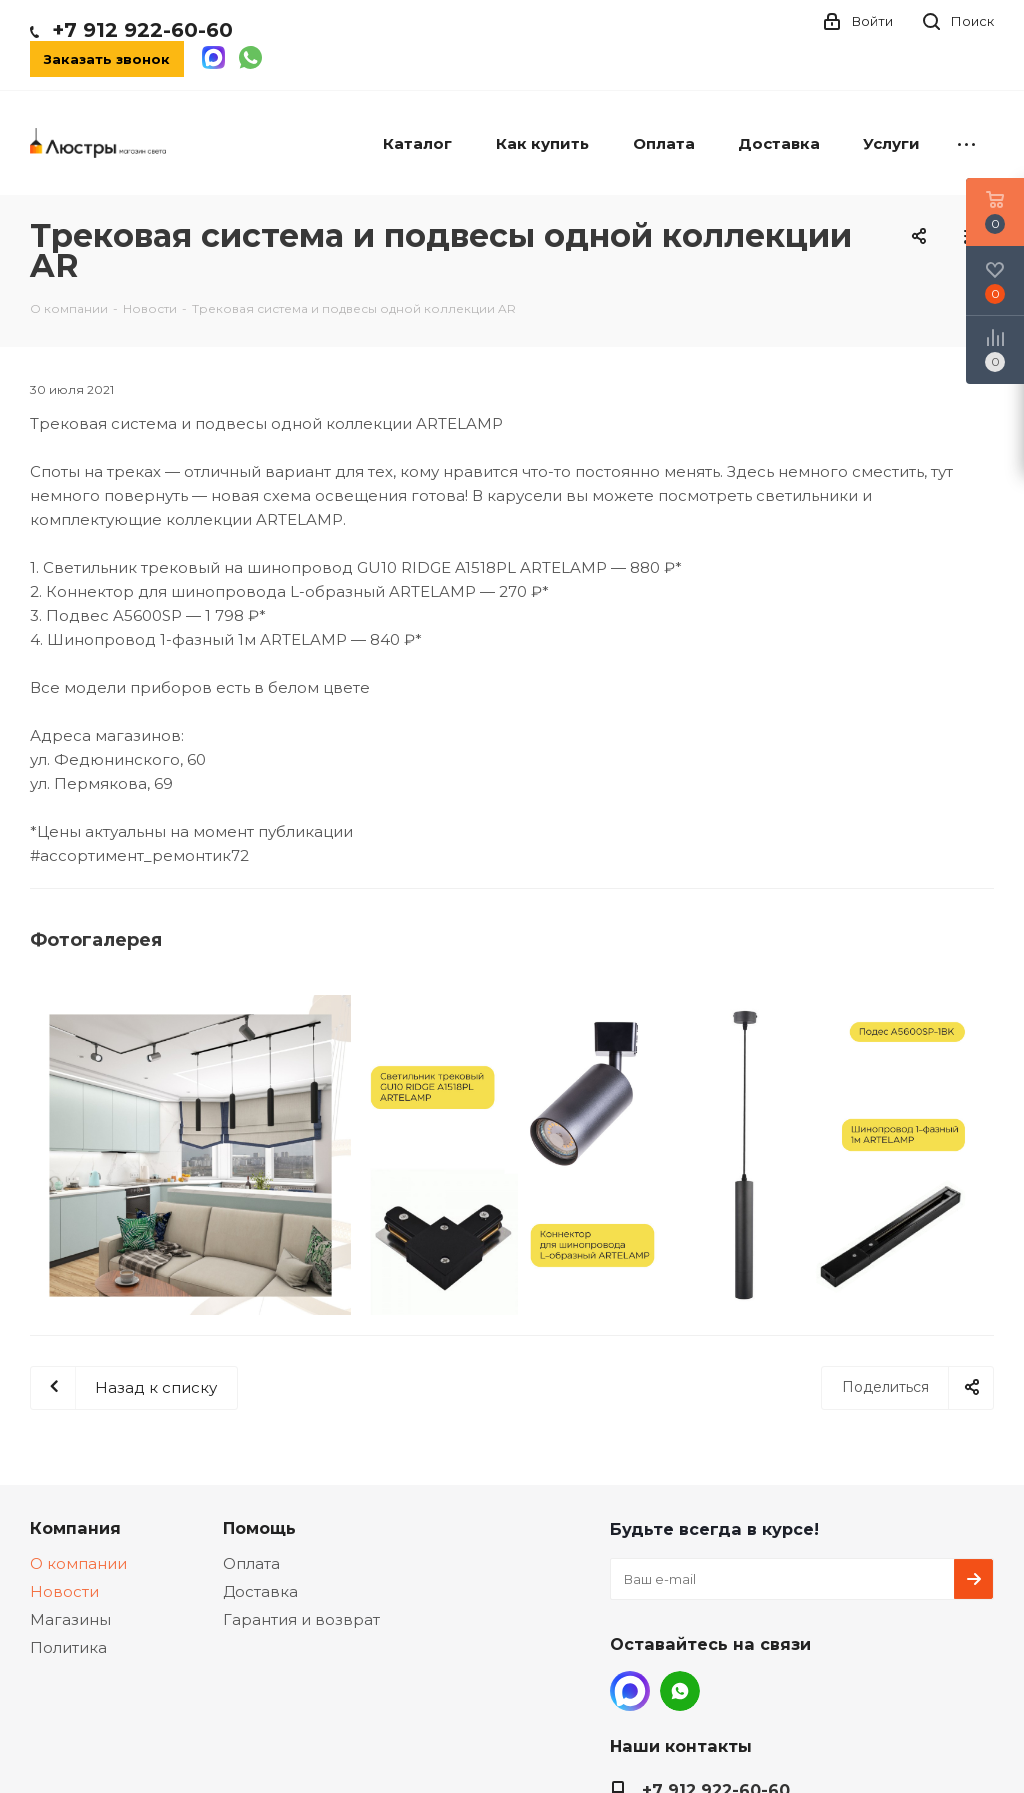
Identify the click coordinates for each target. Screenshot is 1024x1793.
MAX (630, 1691)
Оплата (251, 1563)
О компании (78, 1563)
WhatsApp (680, 1691)
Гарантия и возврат (301, 1619)
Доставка (260, 1591)
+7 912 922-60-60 (142, 30)
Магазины (70, 1619)
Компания (75, 1528)
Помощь (259, 1528)
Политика (68, 1647)
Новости (64, 1591)
